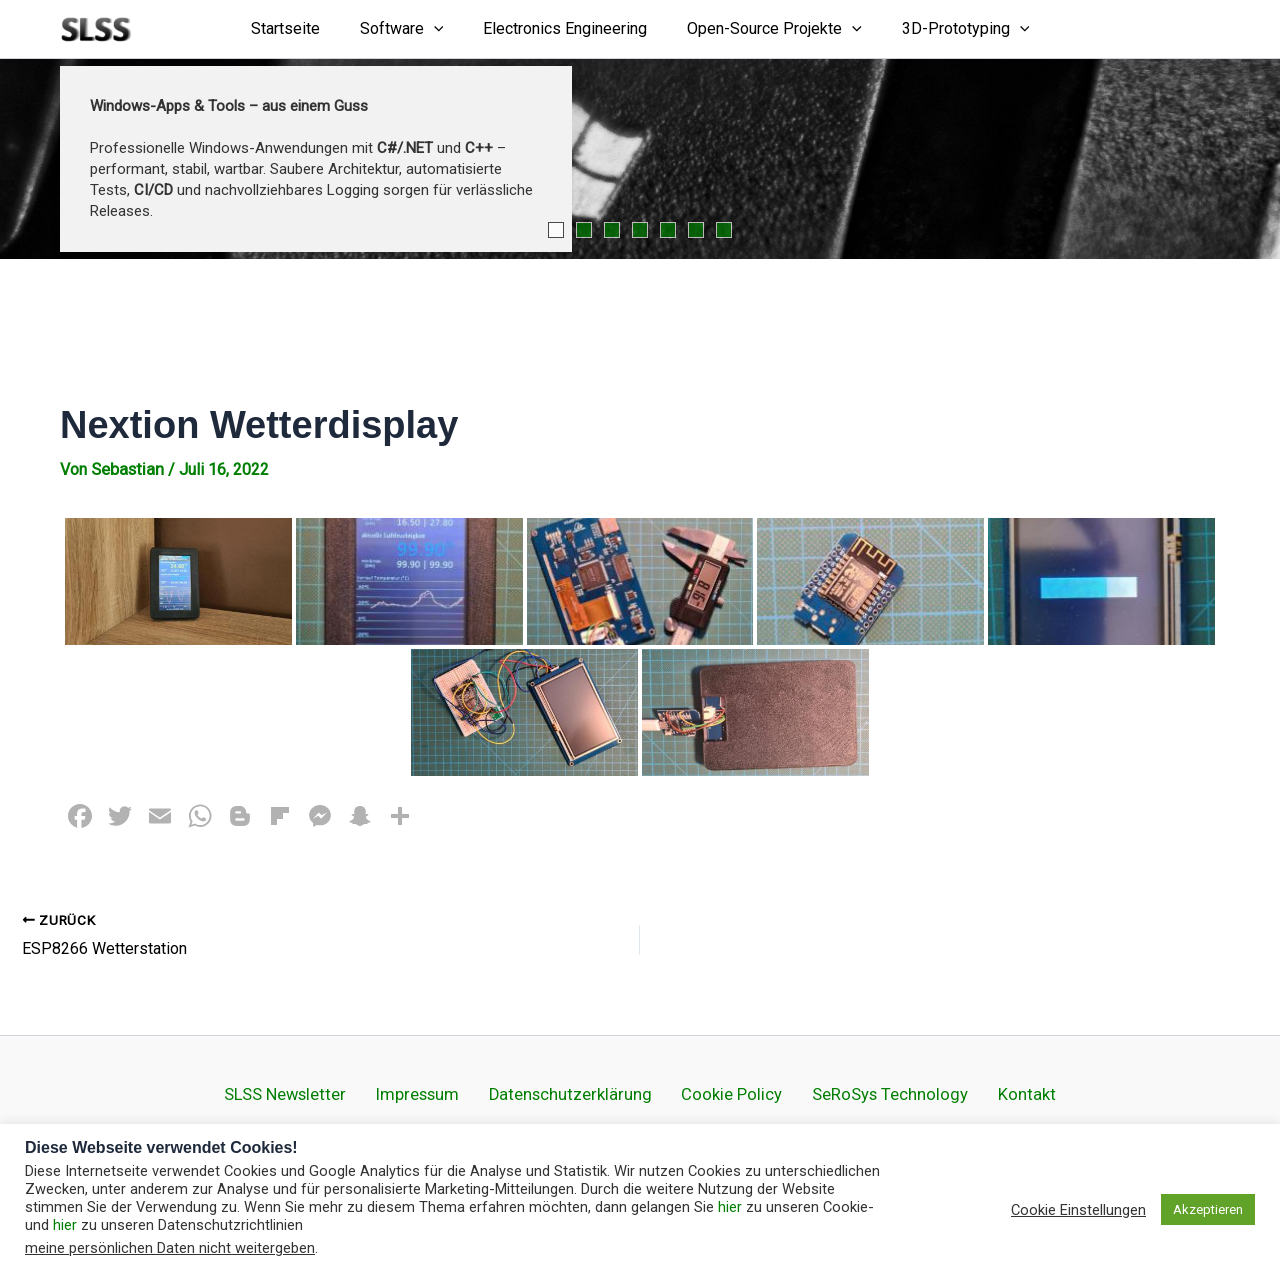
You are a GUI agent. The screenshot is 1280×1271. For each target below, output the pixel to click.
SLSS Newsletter (334, 1092)
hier (730, 1207)
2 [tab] (584, 230)
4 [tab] (640, 230)
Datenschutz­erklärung (583, 1092)
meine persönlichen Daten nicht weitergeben (170, 1248)
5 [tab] (668, 230)
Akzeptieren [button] (1208, 1209)
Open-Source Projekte (766, 29)
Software (410, 29)
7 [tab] (724, 230)
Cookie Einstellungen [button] (1078, 1210)
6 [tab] (696, 230)
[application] (442, 29)
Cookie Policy (723, 1092)
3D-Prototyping (950, 29)
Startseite (301, 28)
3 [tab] (612, 230)
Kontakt (979, 1092)
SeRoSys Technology (862, 1092)
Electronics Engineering (565, 28)
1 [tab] (556, 230)
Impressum (451, 1092)
